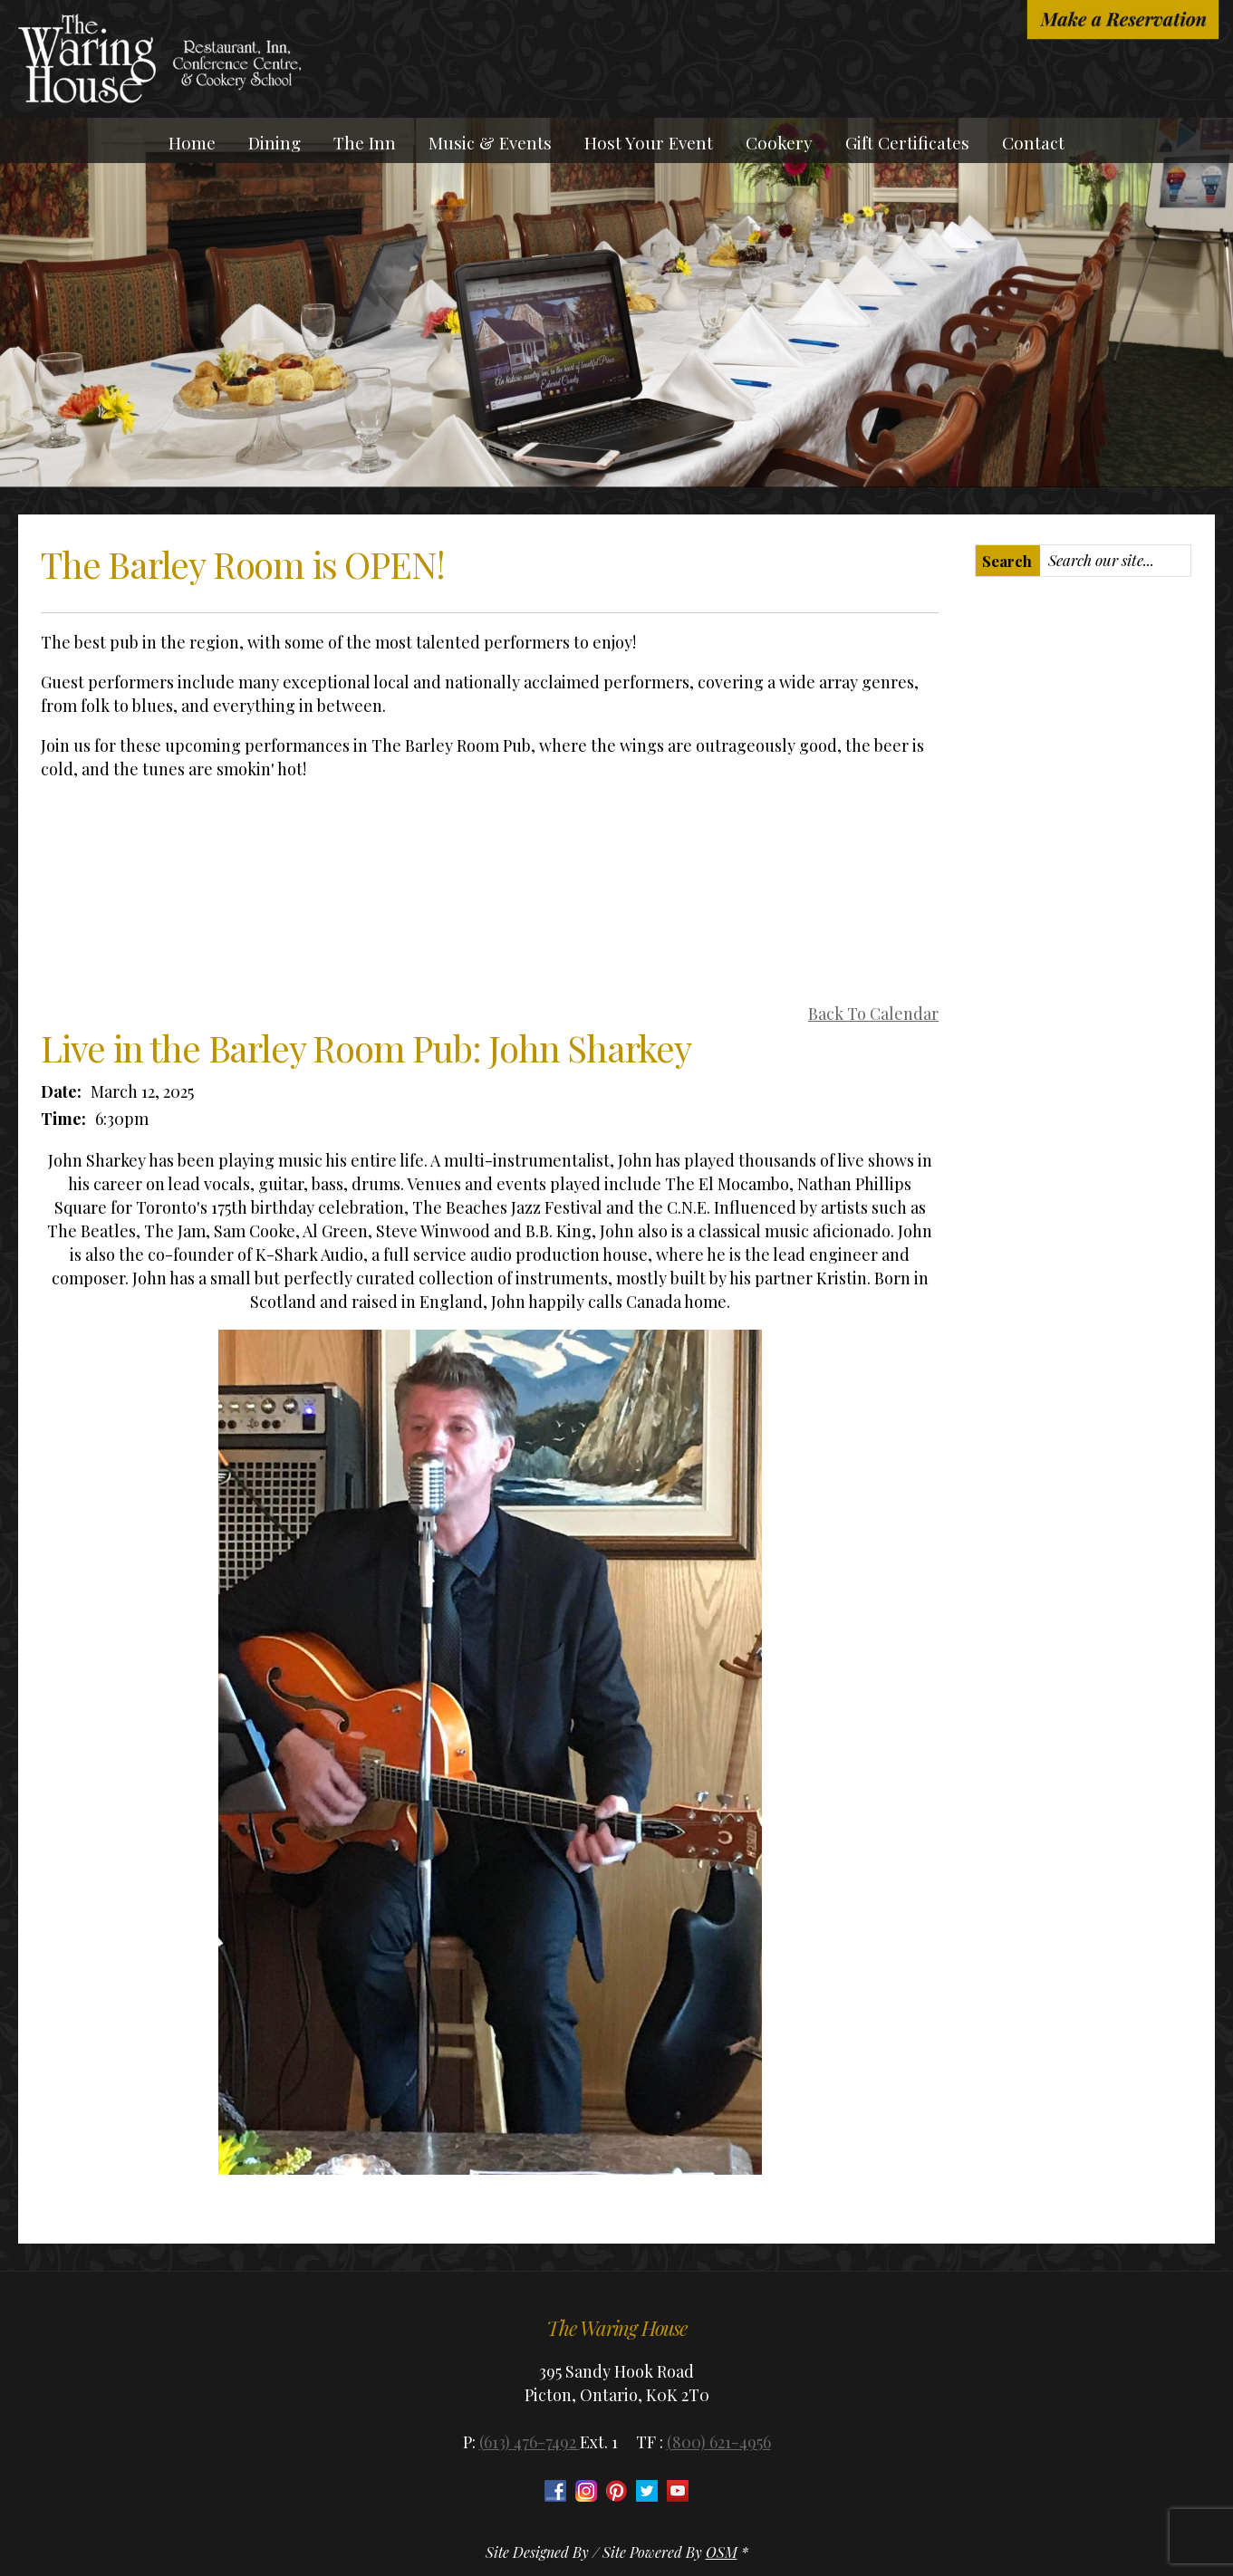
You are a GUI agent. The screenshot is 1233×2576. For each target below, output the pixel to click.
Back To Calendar (873, 1013)
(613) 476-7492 (529, 2442)
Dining (274, 142)
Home (192, 142)
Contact (1033, 142)
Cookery (779, 142)
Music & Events (490, 142)
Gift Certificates (907, 142)
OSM (721, 2552)
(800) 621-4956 (719, 2442)
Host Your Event (648, 142)
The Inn (364, 142)
